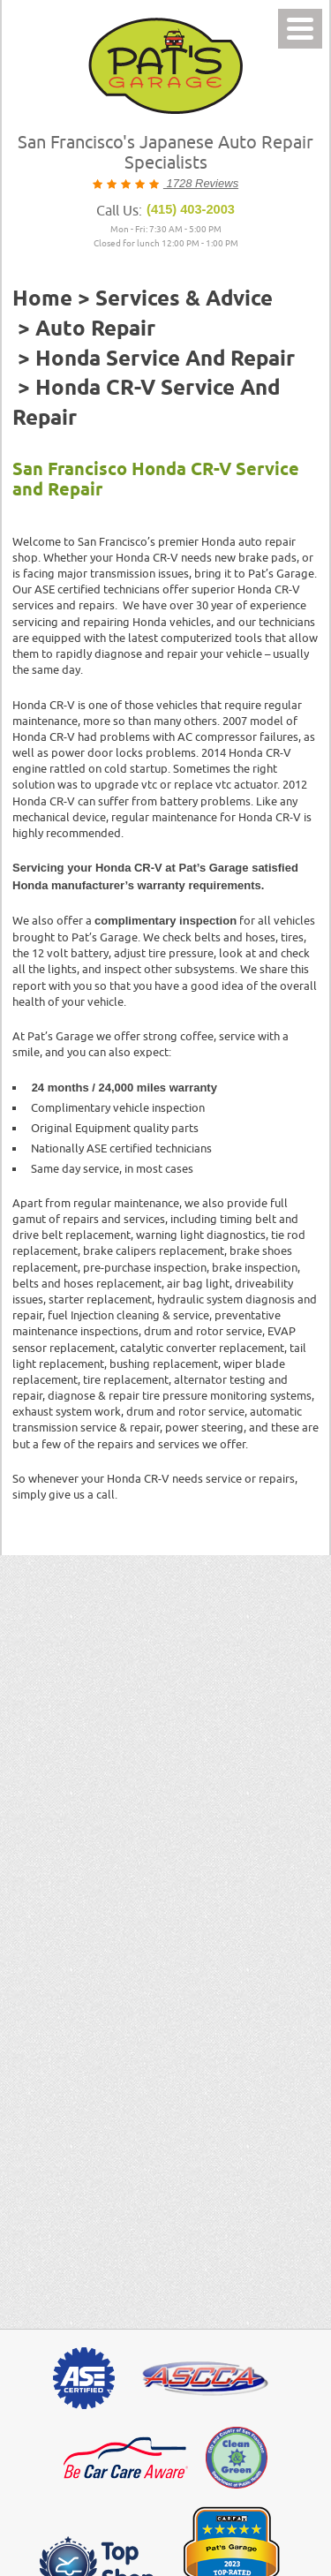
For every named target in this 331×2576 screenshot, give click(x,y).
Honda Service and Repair (165, 359)
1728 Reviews (200, 183)
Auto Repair (95, 329)
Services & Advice (184, 299)
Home (42, 299)
